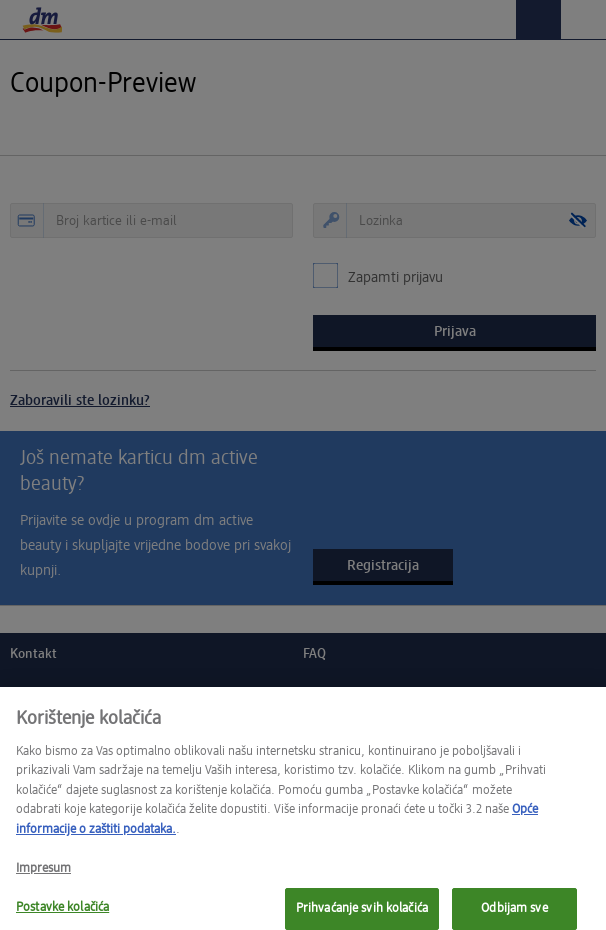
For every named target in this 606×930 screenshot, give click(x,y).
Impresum (43, 877)
